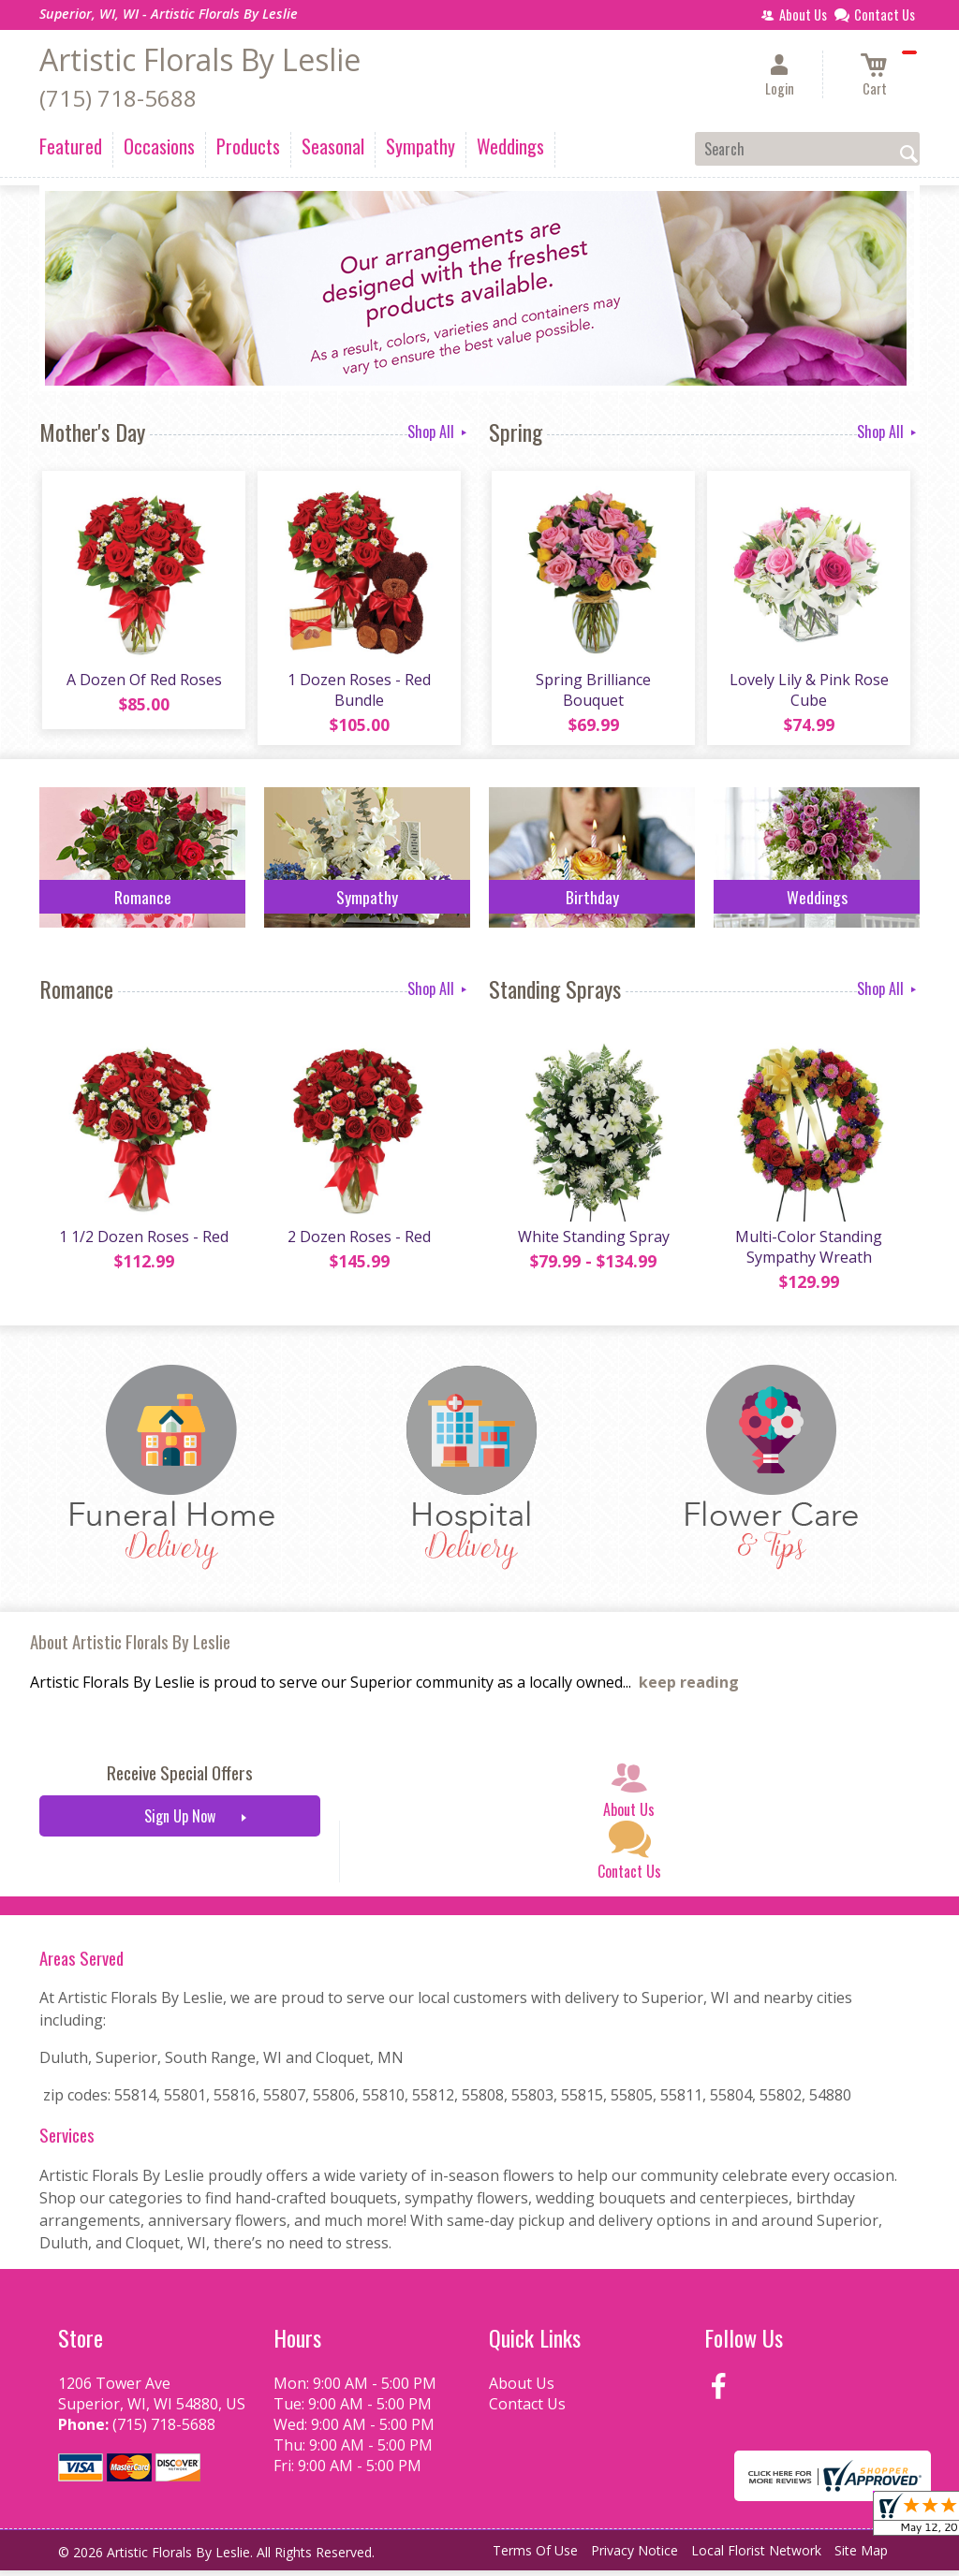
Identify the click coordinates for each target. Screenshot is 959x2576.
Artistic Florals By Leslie (200, 59)
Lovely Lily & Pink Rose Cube (807, 692)
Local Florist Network (756, 2557)
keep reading (689, 1688)
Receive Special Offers (180, 1779)
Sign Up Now (179, 1822)
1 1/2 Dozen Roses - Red (143, 1242)
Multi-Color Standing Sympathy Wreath (807, 1252)
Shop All (438, 431)
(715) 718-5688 (118, 97)
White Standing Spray (592, 1242)
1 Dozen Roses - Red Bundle (358, 692)
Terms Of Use (535, 2557)
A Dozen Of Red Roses (142, 682)
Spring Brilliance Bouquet (592, 692)
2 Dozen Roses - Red (358, 1242)
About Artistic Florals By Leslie (130, 1648)
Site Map (861, 2557)
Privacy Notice (634, 2557)
